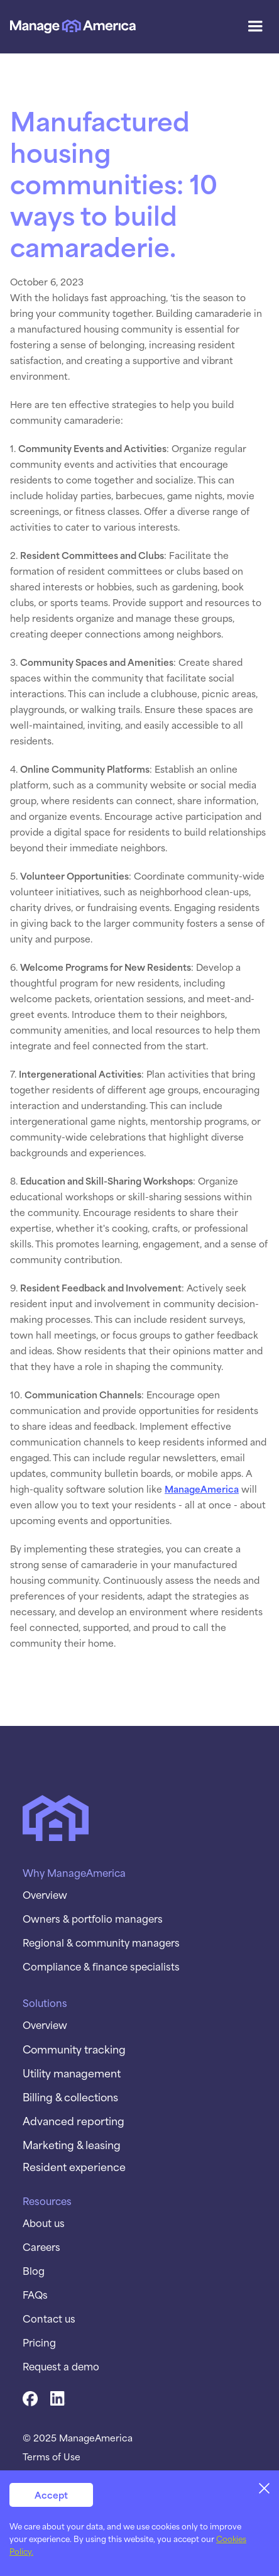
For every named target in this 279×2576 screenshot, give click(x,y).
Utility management (72, 2072)
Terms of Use (51, 2456)
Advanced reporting (73, 2120)
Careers (41, 2246)
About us (44, 2222)
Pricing (39, 2342)
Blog (34, 2270)
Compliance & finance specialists (101, 1966)
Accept (51, 2494)
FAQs (35, 2294)
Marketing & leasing (72, 2144)
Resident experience (74, 2166)
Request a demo (61, 2366)
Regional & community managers (101, 1942)
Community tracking (74, 2048)
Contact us (49, 2318)
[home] (73, 26)
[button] (255, 26)
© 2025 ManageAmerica (78, 2437)
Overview (45, 1894)
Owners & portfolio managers (93, 1918)
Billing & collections (70, 2096)
